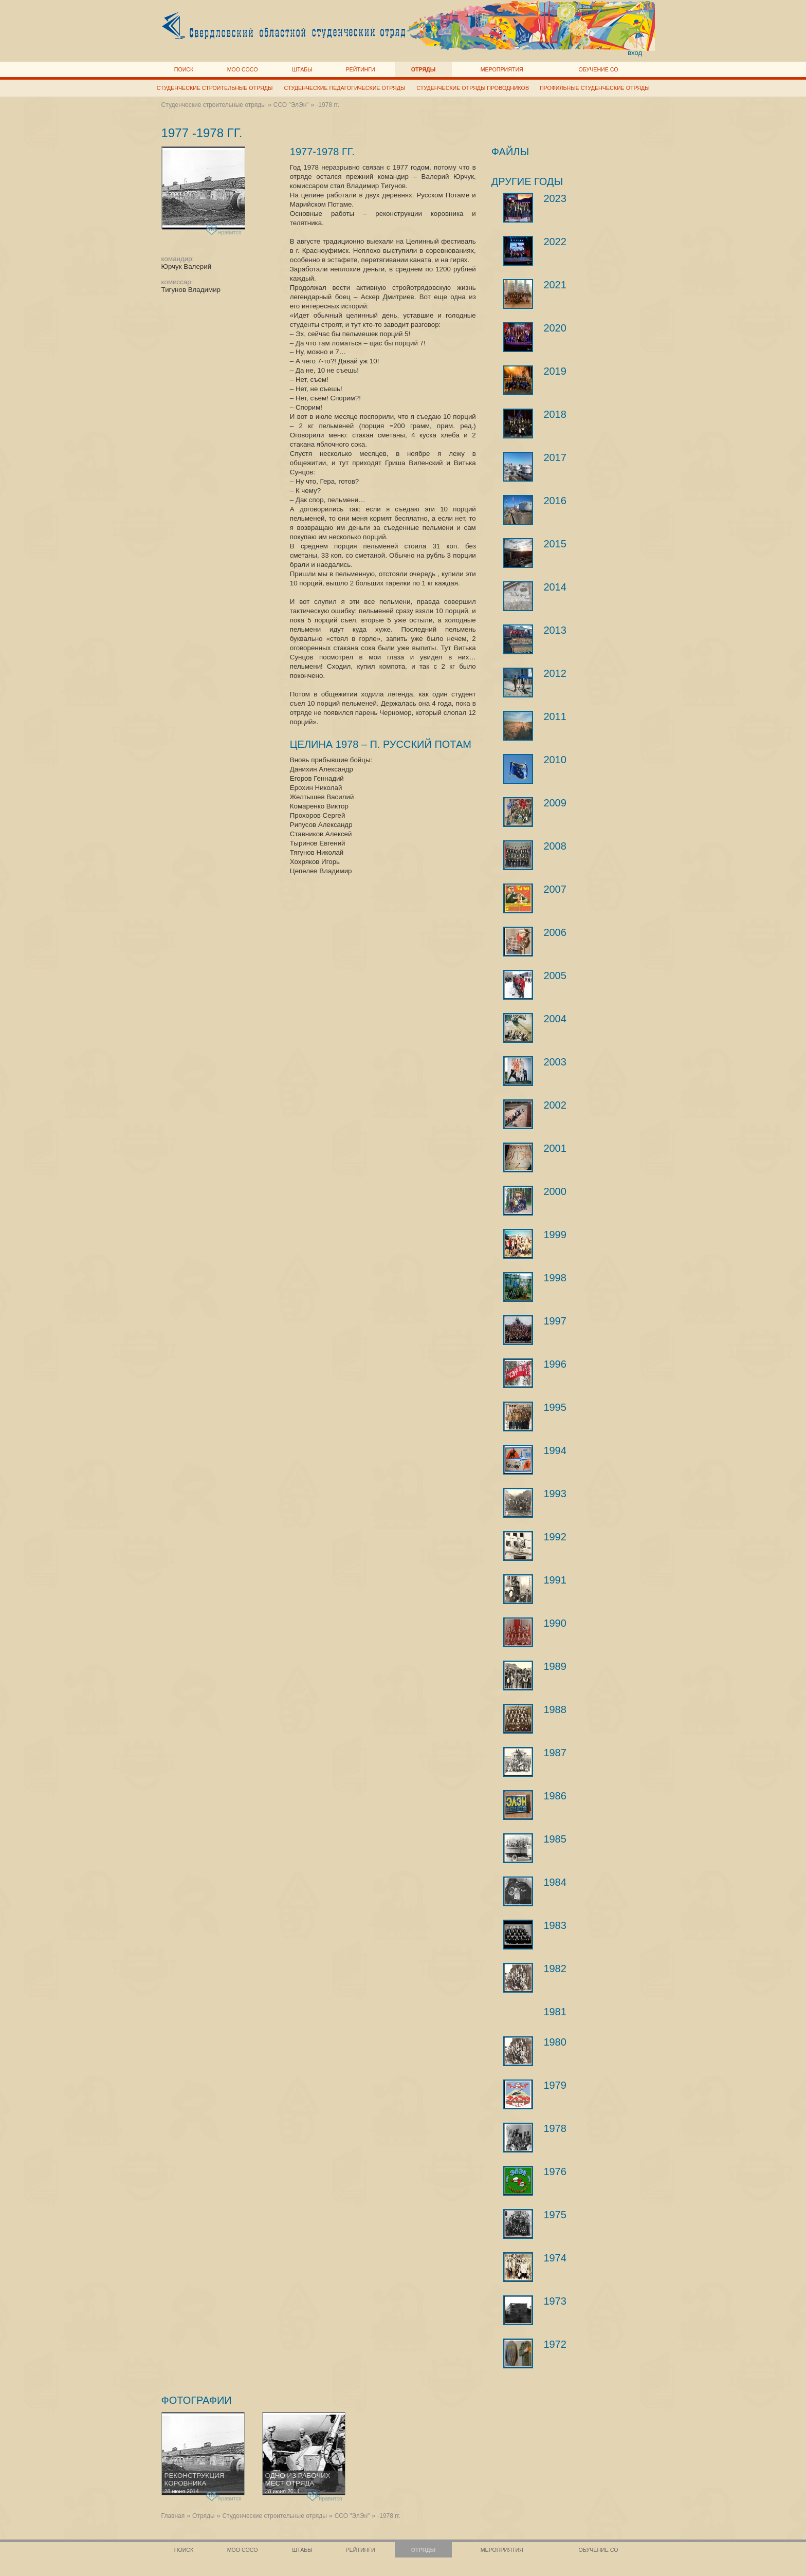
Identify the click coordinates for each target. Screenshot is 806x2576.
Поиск (184, 69)
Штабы (302, 69)
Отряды (423, 69)
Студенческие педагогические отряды (345, 88)
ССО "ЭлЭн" (291, 104)
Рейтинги (360, 69)
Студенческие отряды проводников (472, 88)
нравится (224, 230)
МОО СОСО (242, 69)
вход (635, 53)
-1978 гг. (327, 104)
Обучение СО (598, 69)
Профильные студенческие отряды (595, 88)
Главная (173, 2515)
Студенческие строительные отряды (215, 88)
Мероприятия (502, 69)
